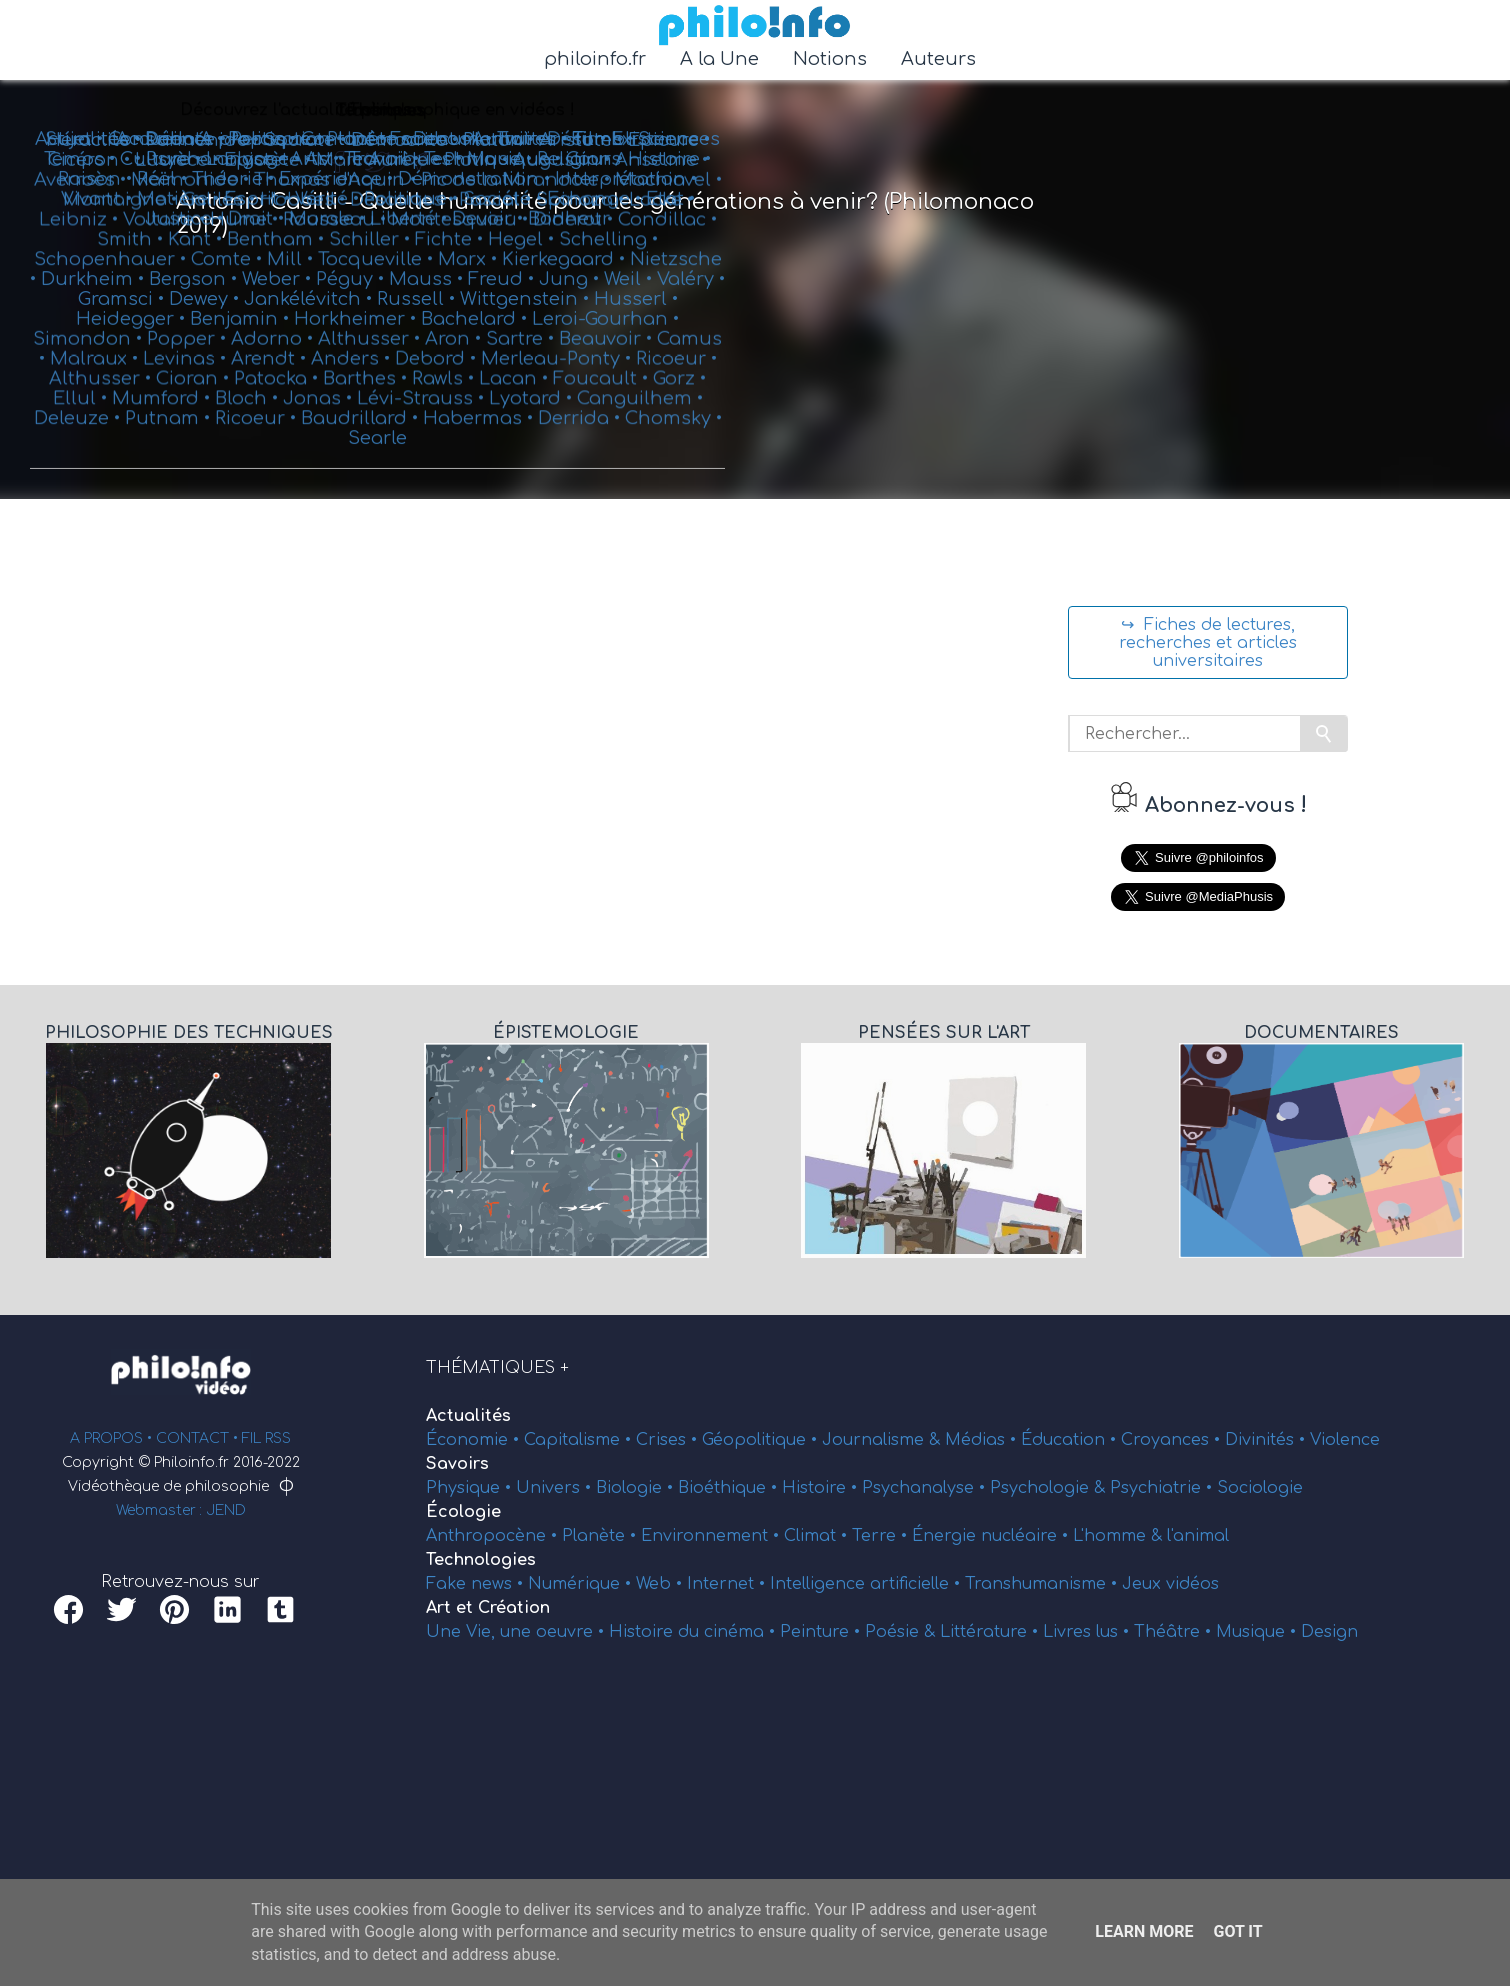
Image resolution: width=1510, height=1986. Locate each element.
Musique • (1258, 1632)
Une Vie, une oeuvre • (517, 1632)
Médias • (983, 1440)
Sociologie (1260, 1488)
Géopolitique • (762, 1440)
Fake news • (477, 1584)
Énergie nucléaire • (992, 1536)
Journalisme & (883, 1440)
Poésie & (902, 1632)
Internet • (728, 1584)
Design (1329, 1632)
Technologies (481, 1560)
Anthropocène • (494, 1536)
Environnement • (712, 1536)
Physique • (471, 1488)
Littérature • (991, 1632)
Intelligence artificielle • (867, 1584)
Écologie (463, 1512)
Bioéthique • (730, 1488)
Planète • (601, 1536)
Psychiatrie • (1163, 1488)
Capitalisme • (580, 1440)
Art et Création (488, 1608)
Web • (661, 1584)
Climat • (818, 1536)
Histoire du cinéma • (694, 1632)
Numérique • (582, 1584)
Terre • (882, 1536)
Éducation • (1071, 1440)
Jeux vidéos (1170, 1584)
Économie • (475, 1440)
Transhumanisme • (1043, 1584)
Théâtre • (1175, 1632)
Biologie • (637, 1488)
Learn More (1144, 1931)
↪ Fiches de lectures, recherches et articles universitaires (1208, 643)
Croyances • (1173, 1440)
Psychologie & (1050, 1488)
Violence (1345, 1440)
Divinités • (1267, 1440)
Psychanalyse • (926, 1488)
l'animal (1198, 1536)
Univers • (556, 1488)
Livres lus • (1088, 1632)
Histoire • (822, 1488)
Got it (1237, 1931)
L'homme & (1120, 1536)
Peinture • (822, 1632)
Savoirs (457, 1464)
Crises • (669, 1440)
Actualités (468, 1416)
